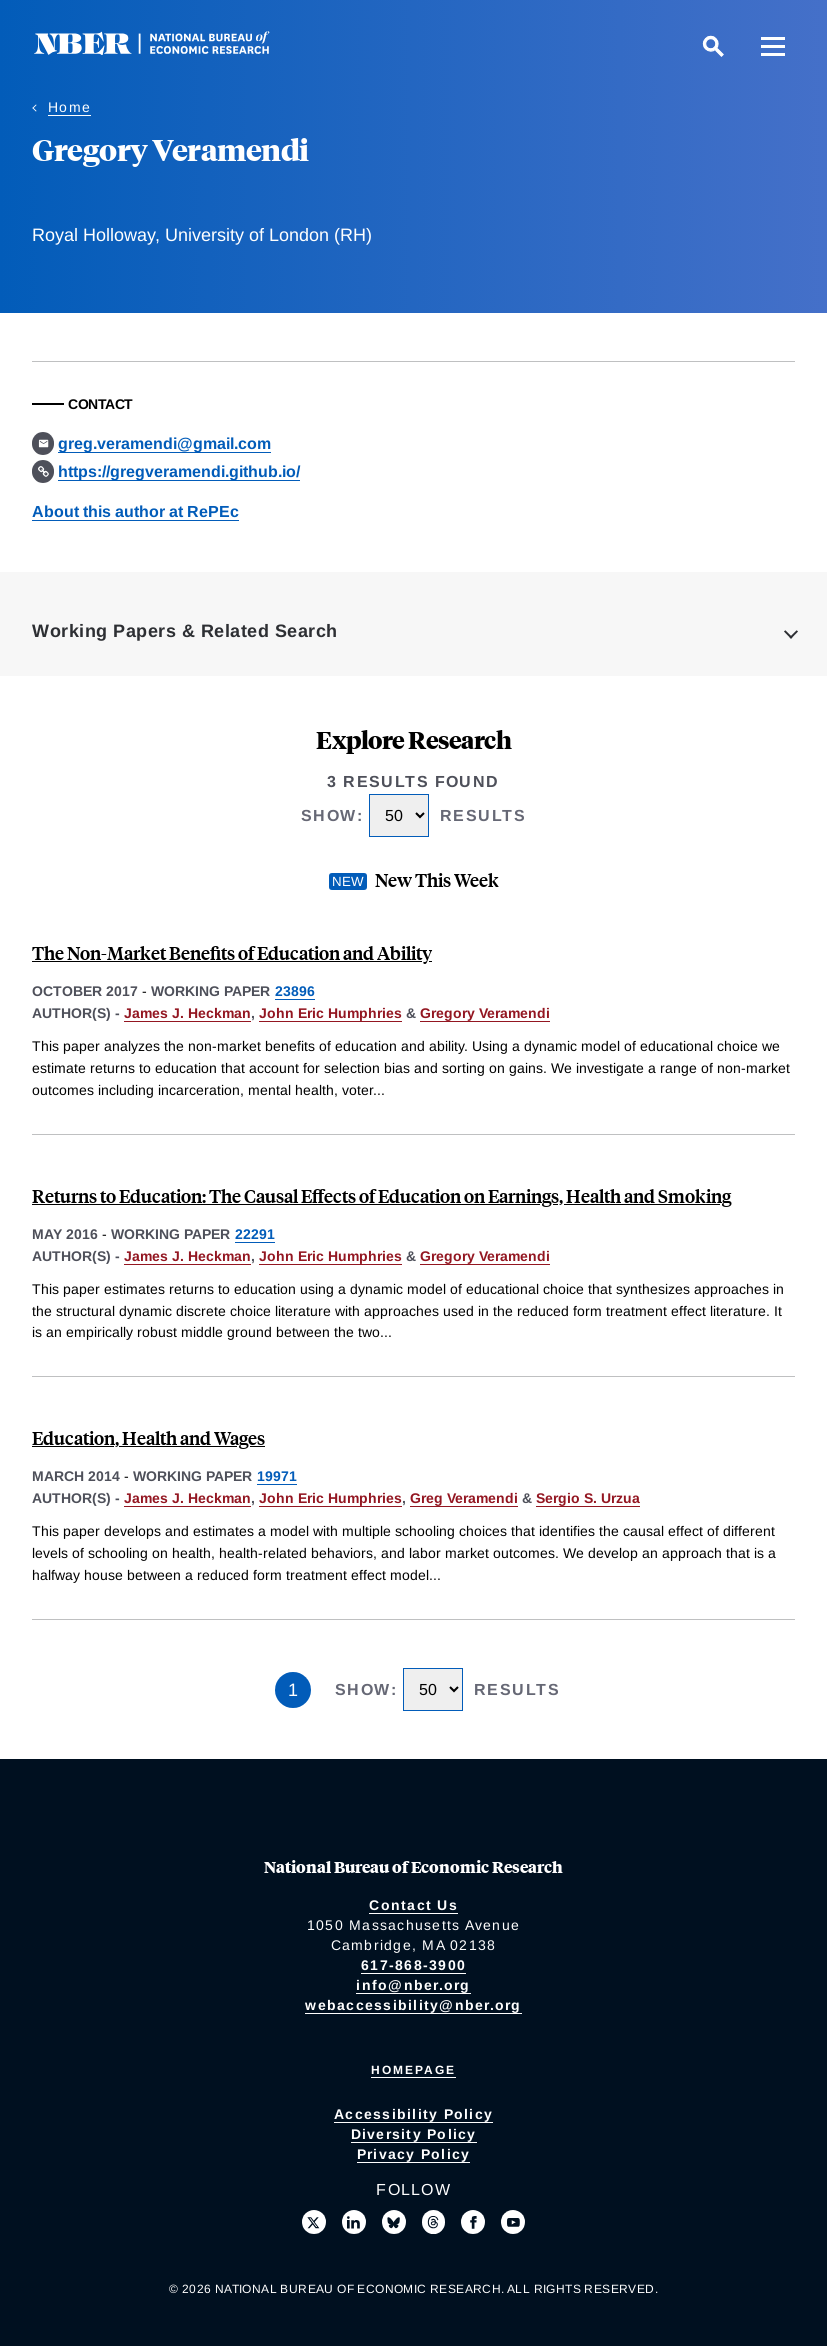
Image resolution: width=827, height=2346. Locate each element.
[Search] (713, 46)
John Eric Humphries (330, 1013)
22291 (255, 1234)
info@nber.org (413, 1985)
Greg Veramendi (464, 1498)
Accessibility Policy (413, 2114)
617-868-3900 (413, 1965)
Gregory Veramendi (485, 1013)
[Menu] (773, 46)
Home (69, 107)
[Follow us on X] (314, 2222)
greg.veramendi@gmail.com (164, 443)
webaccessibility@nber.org (413, 2005)
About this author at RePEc (135, 511)
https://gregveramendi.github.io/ (179, 471)
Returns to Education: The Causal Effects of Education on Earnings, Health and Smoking (381, 1195)
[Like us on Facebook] (473, 2222)
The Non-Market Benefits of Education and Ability (232, 952)
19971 (277, 1476)
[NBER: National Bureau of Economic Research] (168, 49)
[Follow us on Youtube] (513, 2222)
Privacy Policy (414, 2154)
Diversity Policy (414, 2134)
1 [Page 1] (293, 1690)
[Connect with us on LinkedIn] (354, 2222)
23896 (295, 991)
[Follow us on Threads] (434, 2222)
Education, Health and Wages (148, 1437)
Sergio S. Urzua (588, 1498)
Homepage (413, 2070)
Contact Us (413, 1905)
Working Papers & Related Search (185, 631)
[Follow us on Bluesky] (394, 2222)
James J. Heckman (187, 1013)
